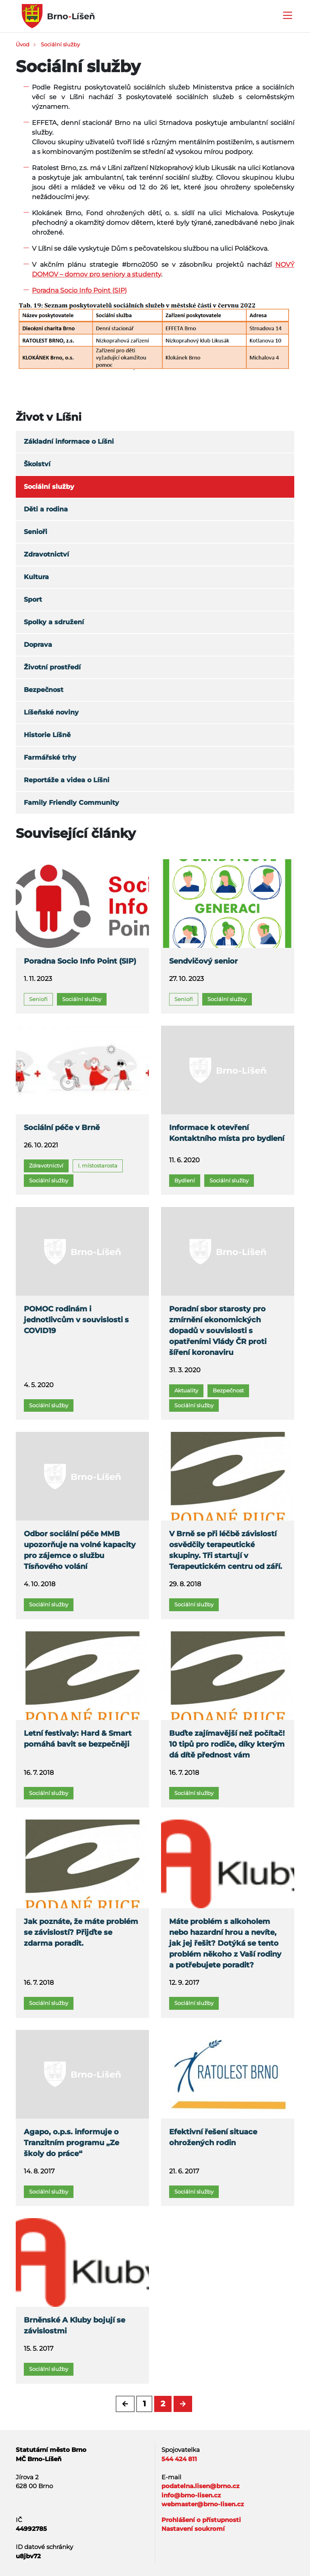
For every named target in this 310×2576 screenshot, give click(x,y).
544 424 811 (179, 2459)
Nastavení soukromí (193, 2528)
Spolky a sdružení (54, 622)
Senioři (35, 532)
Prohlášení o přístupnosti (201, 2520)
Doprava (38, 644)
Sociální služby (60, 44)
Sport (33, 599)
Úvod (22, 44)
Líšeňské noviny (51, 712)
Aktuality (186, 1390)
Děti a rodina (46, 509)
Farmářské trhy (50, 757)
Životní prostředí (52, 667)
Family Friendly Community (71, 802)
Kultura (36, 577)
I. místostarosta (97, 1165)
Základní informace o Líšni (69, 441)
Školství (37, 464)
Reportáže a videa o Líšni (66, 780)
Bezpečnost (43, 690)
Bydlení (184, 1180)
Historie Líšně (47, 735)
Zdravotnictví (46, 554)
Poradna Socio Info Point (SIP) (79, 290)
